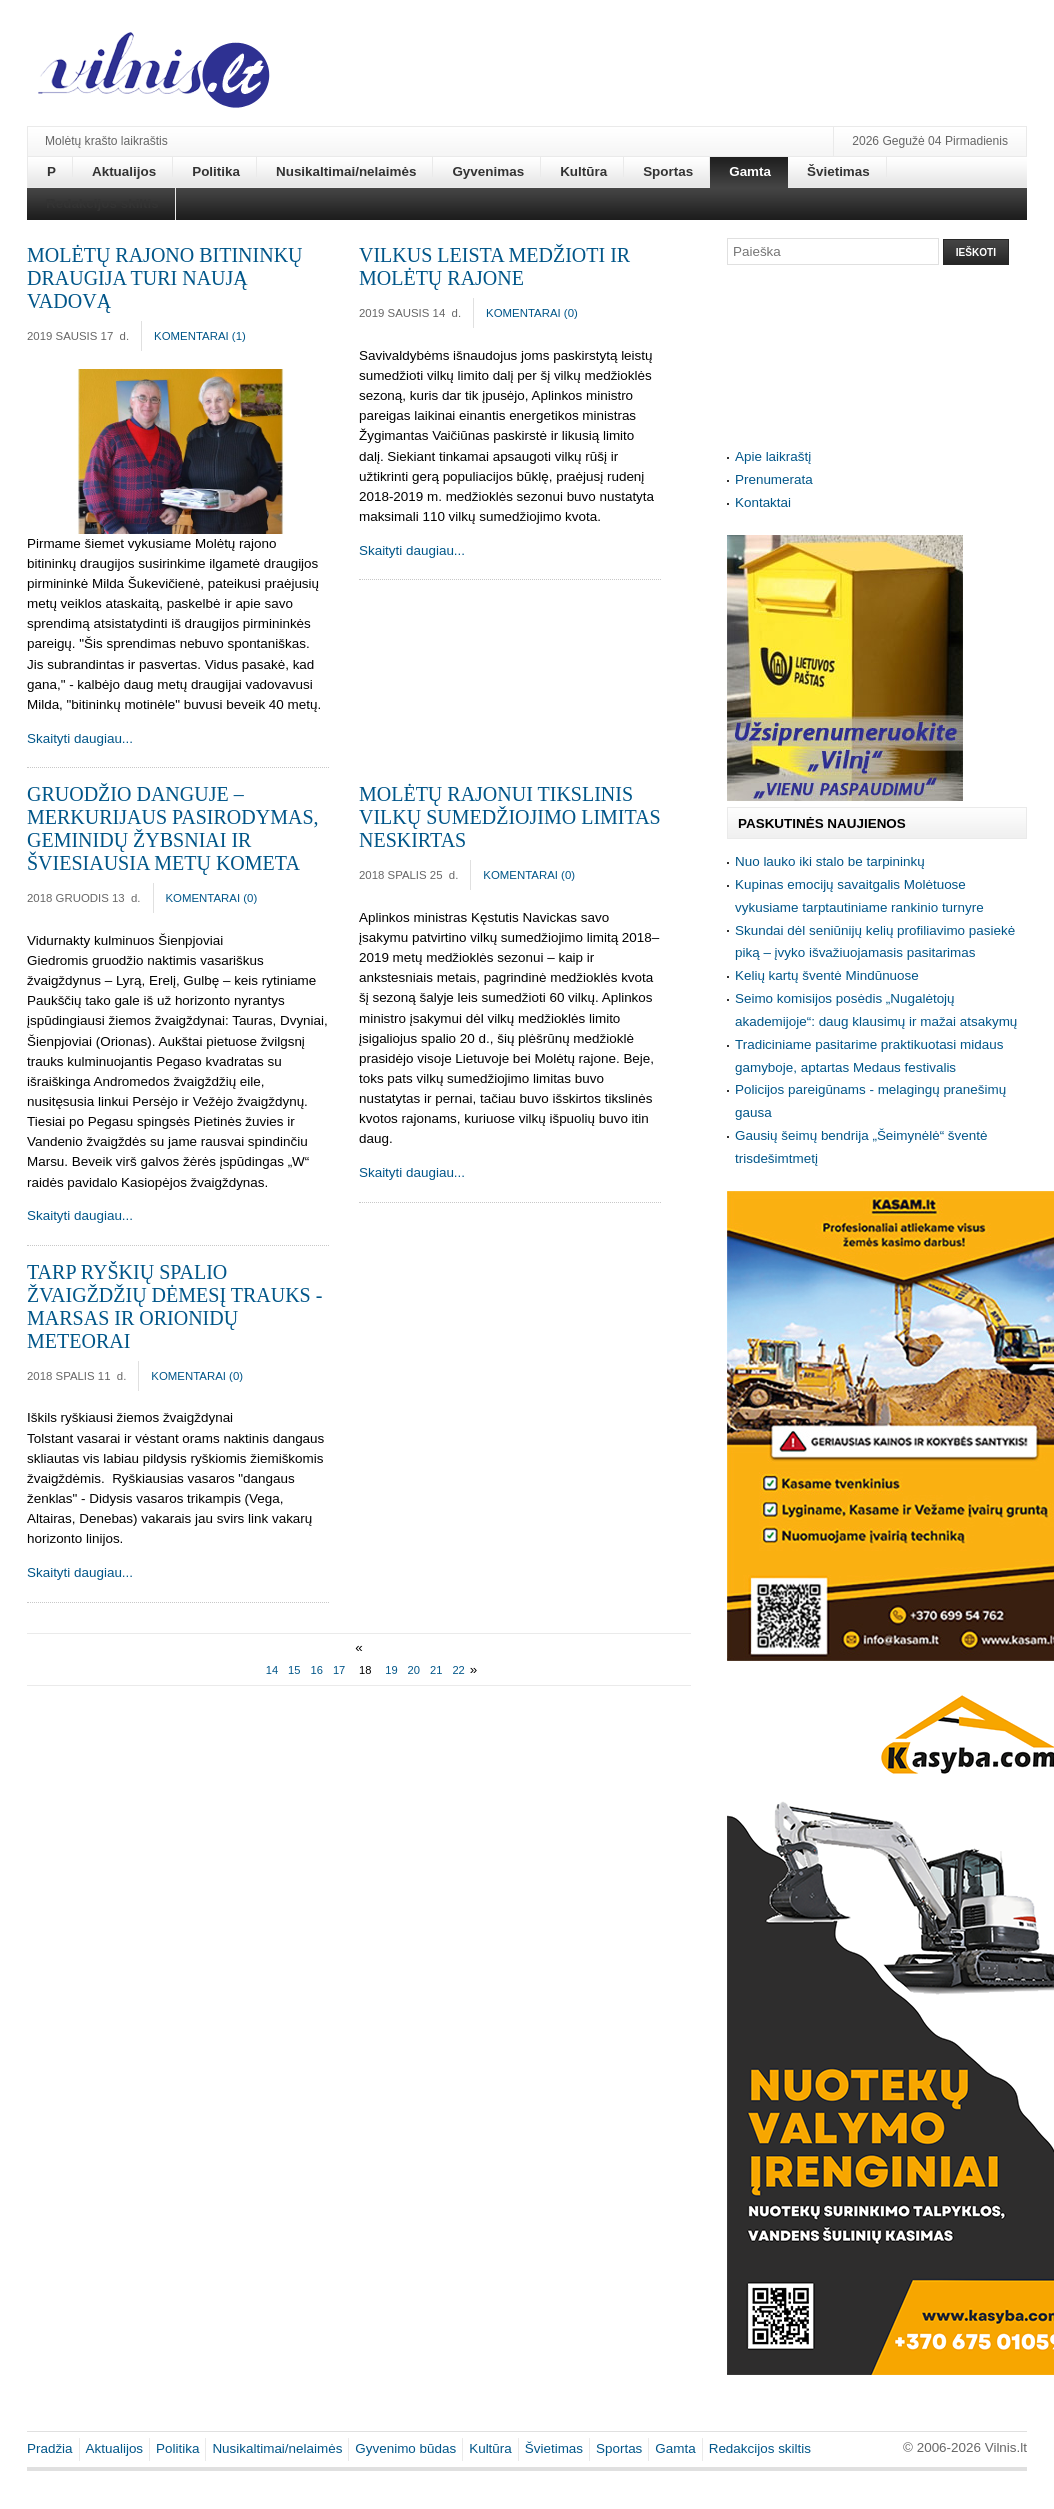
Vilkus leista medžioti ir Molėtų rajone (494, 266)
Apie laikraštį (773, 456)
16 (317, 1670)
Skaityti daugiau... (80, 738)
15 (294, 1670)
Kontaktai (763, 502)
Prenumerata (774, 479)
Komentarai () (200, 336)
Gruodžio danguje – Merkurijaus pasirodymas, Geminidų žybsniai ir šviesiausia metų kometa (173, 828)
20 (414, 1670)
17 (339, 1670)
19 (391, 1670)
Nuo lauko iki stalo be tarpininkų (830, 861)
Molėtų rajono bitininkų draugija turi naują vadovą (165, 278)
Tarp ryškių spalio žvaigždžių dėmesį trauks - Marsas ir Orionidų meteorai (174, 1306)
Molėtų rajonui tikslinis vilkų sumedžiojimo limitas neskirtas (510, 817)
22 (458, 1670)
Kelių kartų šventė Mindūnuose (827, 975)
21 (436, 1670)
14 (272, 1670)
